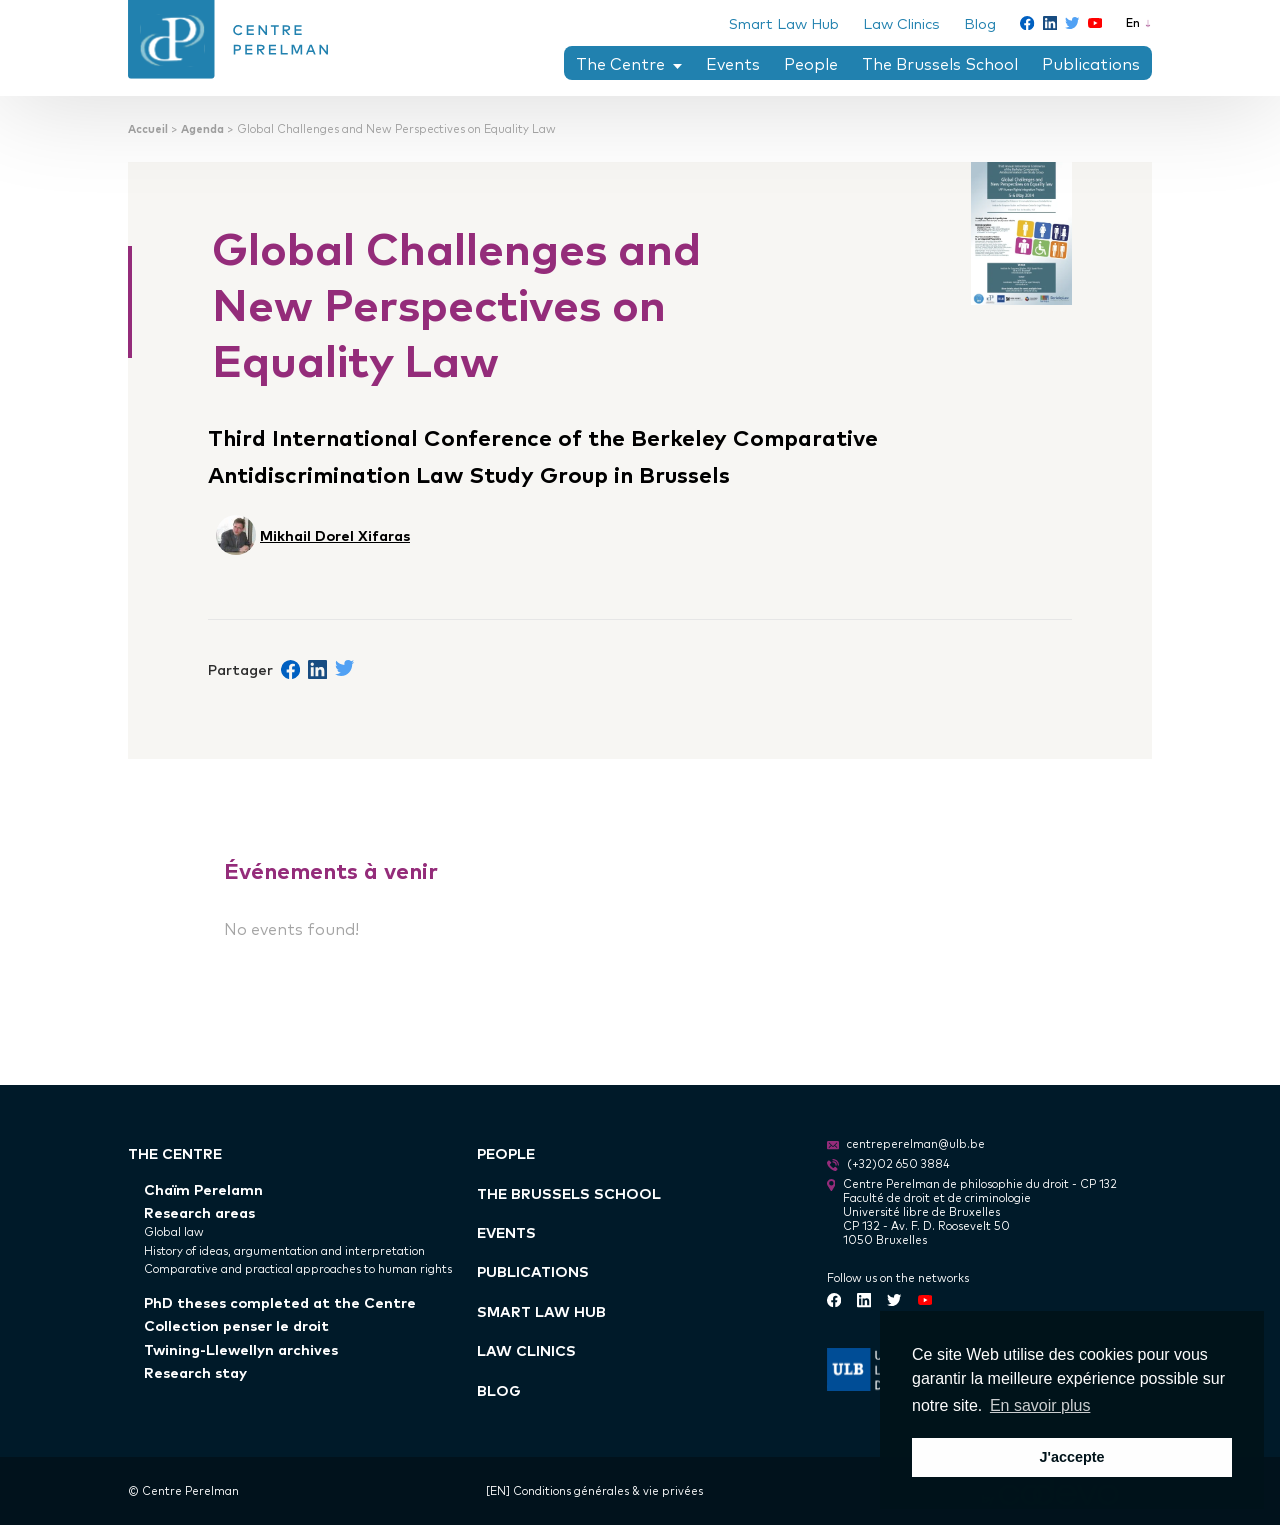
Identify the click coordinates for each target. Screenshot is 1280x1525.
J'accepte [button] (1071, 1457)
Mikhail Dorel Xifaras (335, 534)
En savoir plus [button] (1040, 1405)
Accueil (148, 128)
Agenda (202, 128)
